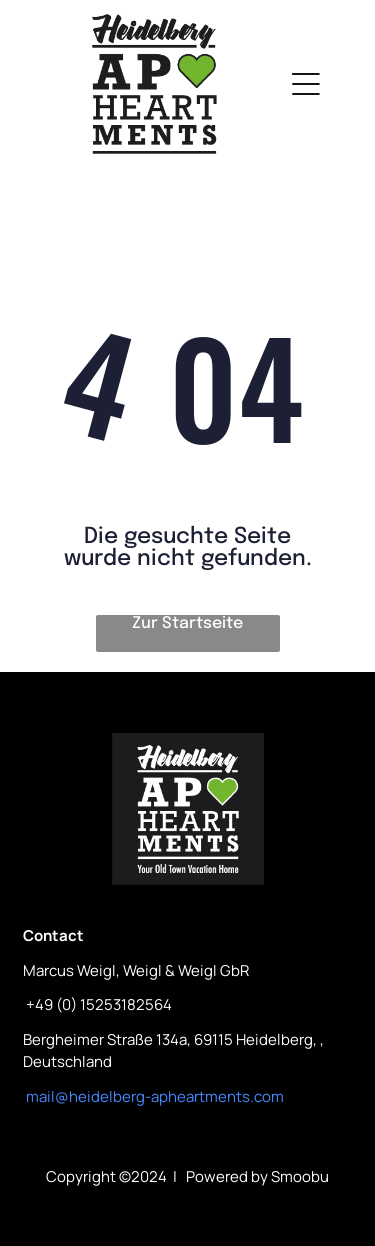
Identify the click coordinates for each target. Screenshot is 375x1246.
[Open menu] (306, 84)
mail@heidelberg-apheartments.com (155, 1096)
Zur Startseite (187, 623)
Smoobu (300, 1176)
